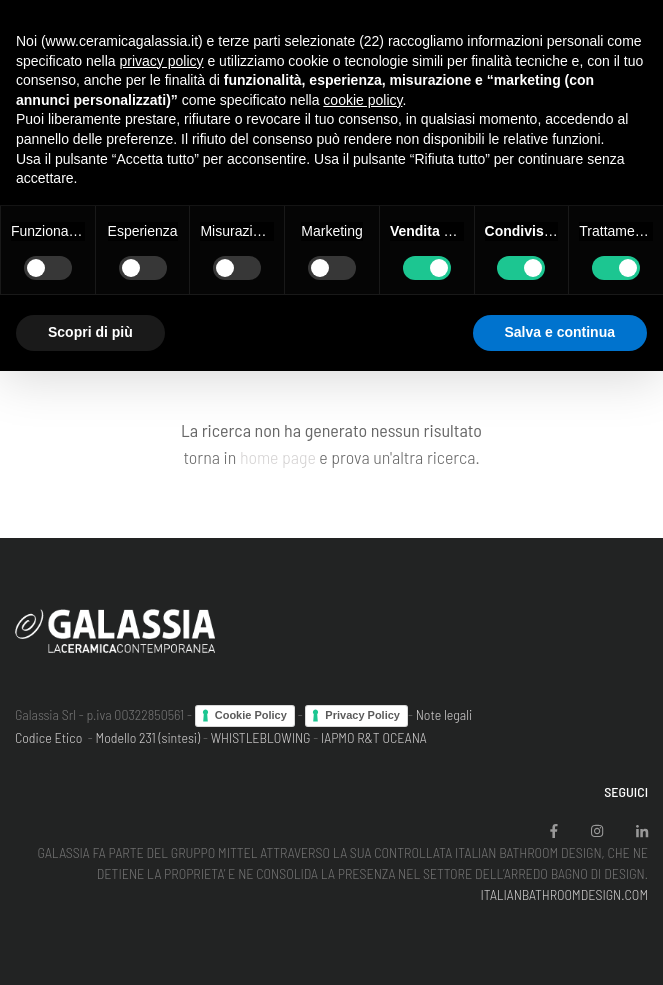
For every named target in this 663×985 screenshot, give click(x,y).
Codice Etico (48, 737)
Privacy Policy (362, 715)
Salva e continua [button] (560, 332)
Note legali (444, 714)
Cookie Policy (251, 715)
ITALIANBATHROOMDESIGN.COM (564, 894)
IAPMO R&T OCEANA (374, 737)
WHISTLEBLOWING (261, 737)
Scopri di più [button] (90, 332)
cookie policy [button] (362, 100)
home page (278, 457)
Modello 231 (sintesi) (148, 737)
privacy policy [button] (162, 61)
